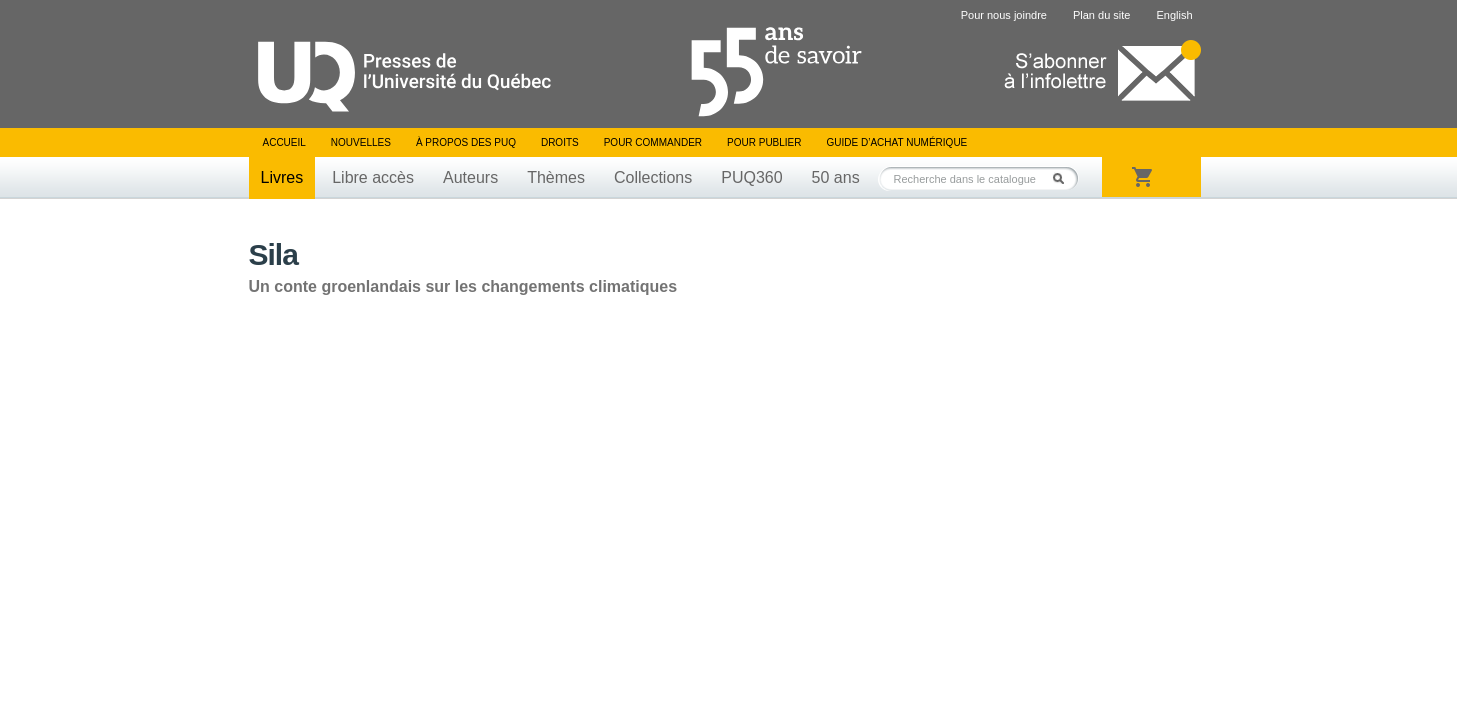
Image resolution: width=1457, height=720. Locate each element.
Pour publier (764, 142)
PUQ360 (751, 177)
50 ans (836, 177)
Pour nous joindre (1004, 15)
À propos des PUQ (466, 142)
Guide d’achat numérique (897, 142)
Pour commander (653, 142)
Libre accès (373, 177)
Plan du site (1101, 15)
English (1174, 15)
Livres (282, 177)
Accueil (284, 142)
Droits (560, 142)
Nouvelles (361, 142)
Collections (653, 177)
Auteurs (470, 177)
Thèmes (556, 177)
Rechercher (1064, 178)
